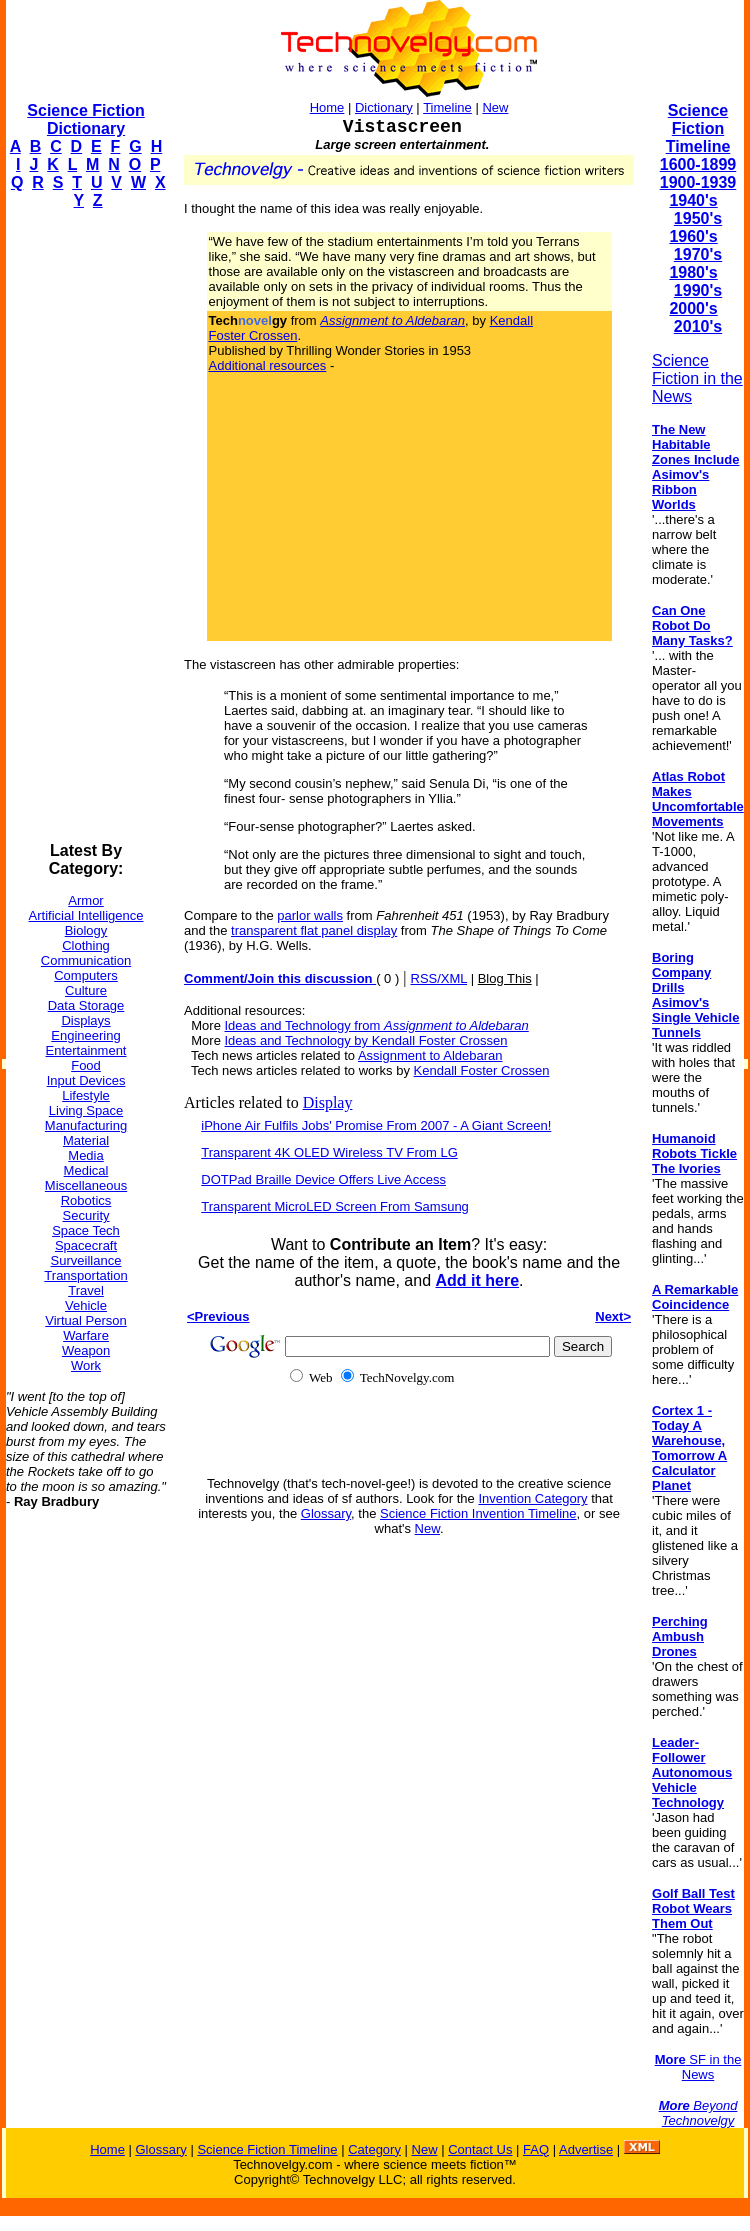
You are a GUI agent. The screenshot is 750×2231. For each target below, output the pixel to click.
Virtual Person (85, 1320)
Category (374, 2149)
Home (327, 107)
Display (328, 1102)
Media (85, 1155)
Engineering (85, 1035)
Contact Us (480, 2149)
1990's (698, 290)
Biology (86, 930)
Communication (86, 960)
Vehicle (86, 1305)
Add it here (477, 1280)
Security (86, 1215)
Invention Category (532, 1498)
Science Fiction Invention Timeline (478, 1513)
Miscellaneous (86, 1185)
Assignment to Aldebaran (430, 1055)
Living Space (86, 1110)
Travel (86, 1290)
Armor (85, 900)
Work (86, 1365)
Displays (85, 1020)
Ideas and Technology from (377, 1025)
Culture (86, 990)
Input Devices (86, 1080)
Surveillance (86, 1260)
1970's (698, 254)
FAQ (536, 2149)
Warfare (86, 1335)
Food (86, 1065)
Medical (86, 1170)
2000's (693, 308)
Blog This (505, 978)
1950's (698, 218)
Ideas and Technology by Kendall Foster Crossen (366, 1040)
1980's (693, 272)
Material (86, 1140)
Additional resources (268, 365)
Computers (86, 975)
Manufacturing (86, 1125)
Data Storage (86, 1005)
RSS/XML (439, 978)
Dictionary (384, 107)
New (495, 107)
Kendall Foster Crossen (482, 1070)
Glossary (326, 1513)
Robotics (86, 1200)
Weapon (86, 1350)
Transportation (85, 1275)
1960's (693, 236)
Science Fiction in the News (697, 378)
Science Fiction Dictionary (85, 119)
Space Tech (86, 1230)
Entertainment (86, 1050)
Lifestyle (86, 1095)
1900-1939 (698, 182)
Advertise (586, 2149)
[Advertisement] (86, 526)
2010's (698, 326)
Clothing (86, 945)
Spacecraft (86, 1245)
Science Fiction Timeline (698, 128)
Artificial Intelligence (86, 915)
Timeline (447, 107)
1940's (693, 200)
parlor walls (310, 915)
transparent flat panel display (314, 930)
